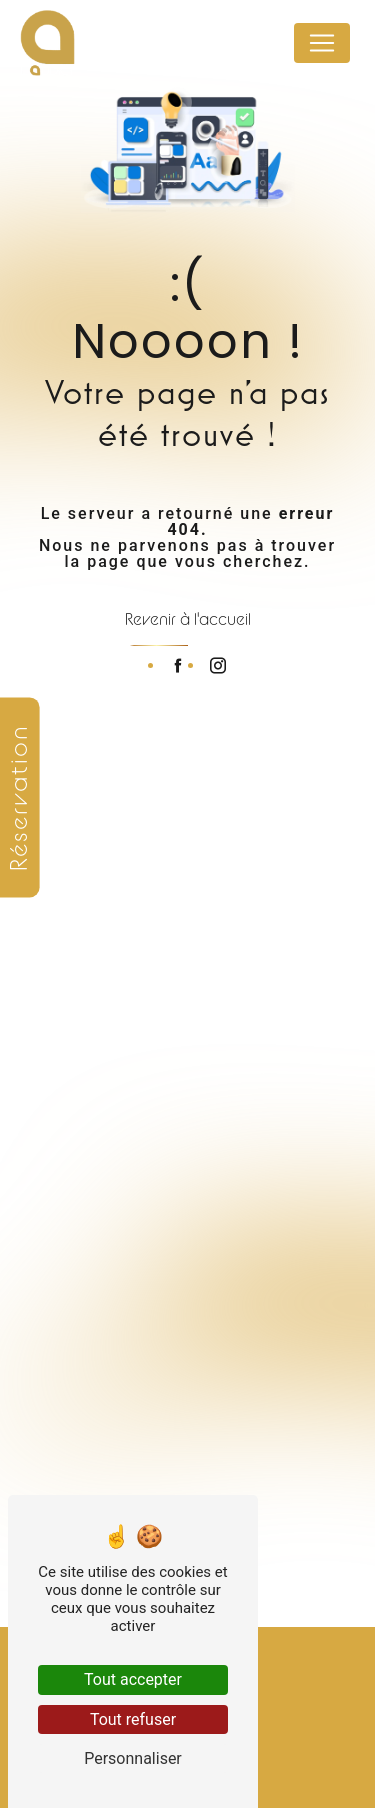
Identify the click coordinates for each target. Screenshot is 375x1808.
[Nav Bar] (322, 43)
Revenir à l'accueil (188, 619)
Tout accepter (133, 1679)
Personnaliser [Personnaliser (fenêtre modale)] (133, 1758)
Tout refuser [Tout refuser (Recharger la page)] (133, 1719)
